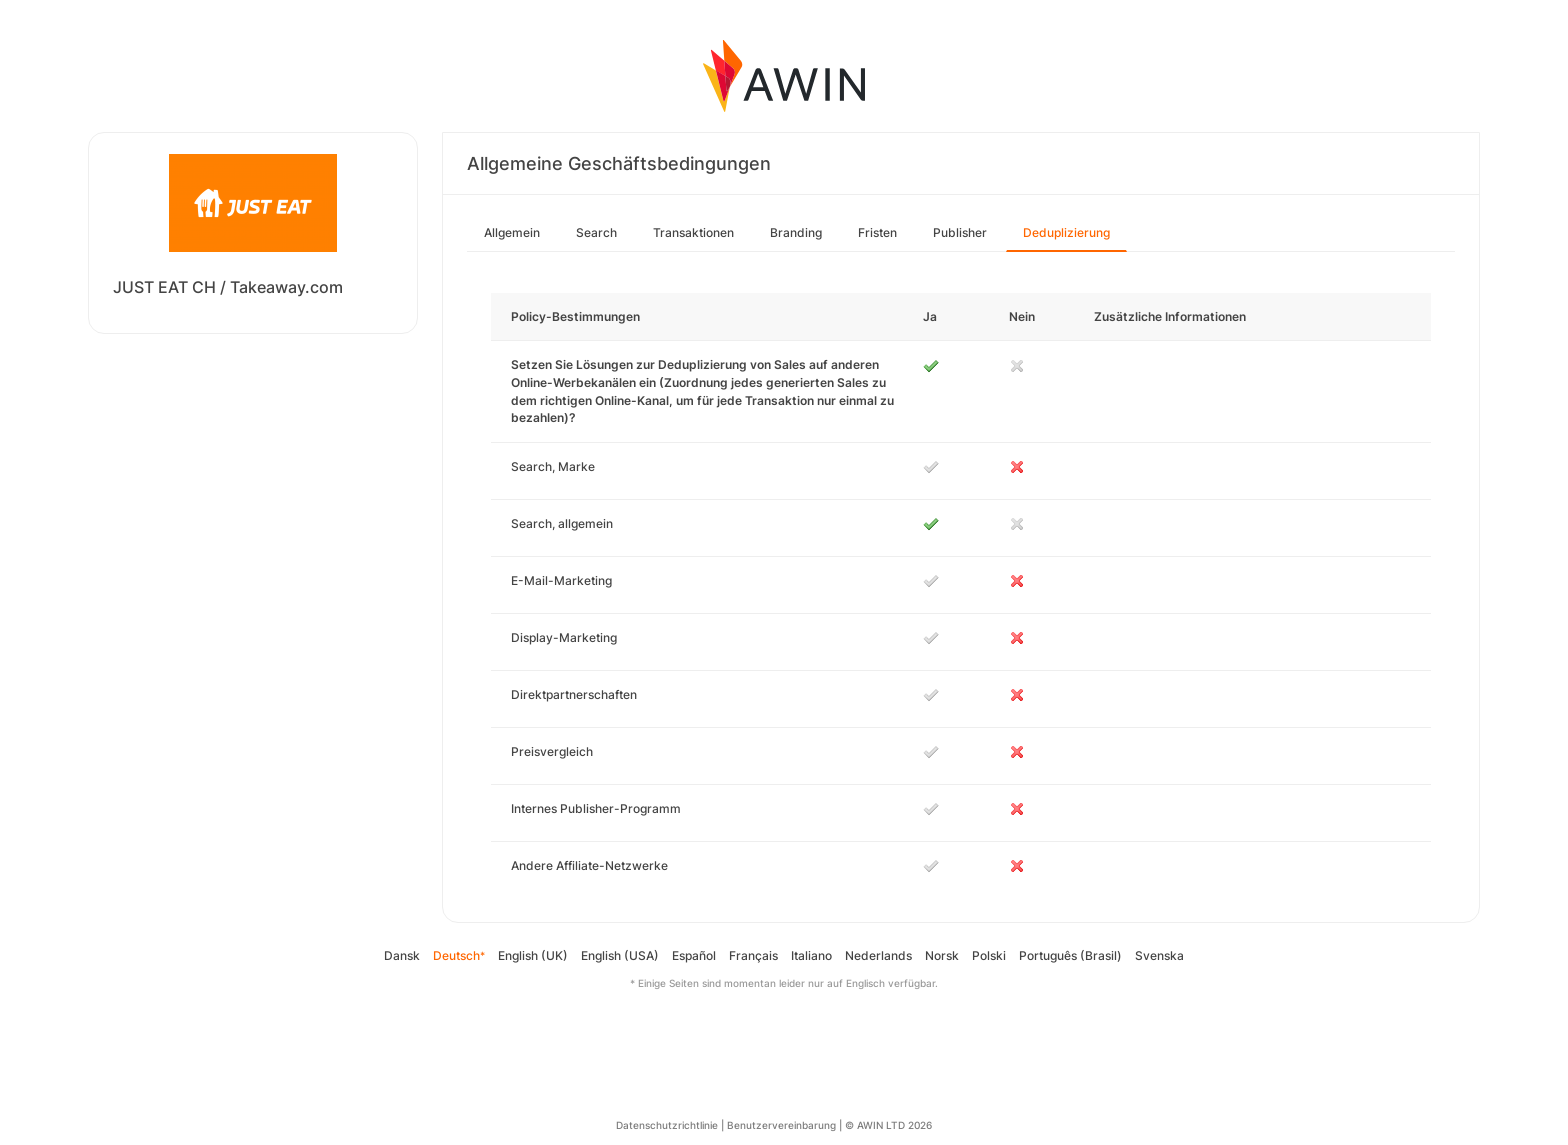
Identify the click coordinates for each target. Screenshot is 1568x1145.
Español (694, 955)
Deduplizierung (1066, 232)
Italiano (811, 955)
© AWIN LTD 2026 (888, 1125)
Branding (796, 232)
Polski (989, 955)
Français (753, 955)
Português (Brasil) (1070, 955)
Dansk (402, 955)
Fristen (877, 232)
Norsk (942, 955)
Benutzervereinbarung (781, 1125)
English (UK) (533, 955)
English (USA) (620, 955)
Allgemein (512, 232)
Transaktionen (693, 232)
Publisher (960, 232)
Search (596, 232)
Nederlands (878, 955)
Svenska (1159, 955)
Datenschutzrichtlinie (667, 1125)
